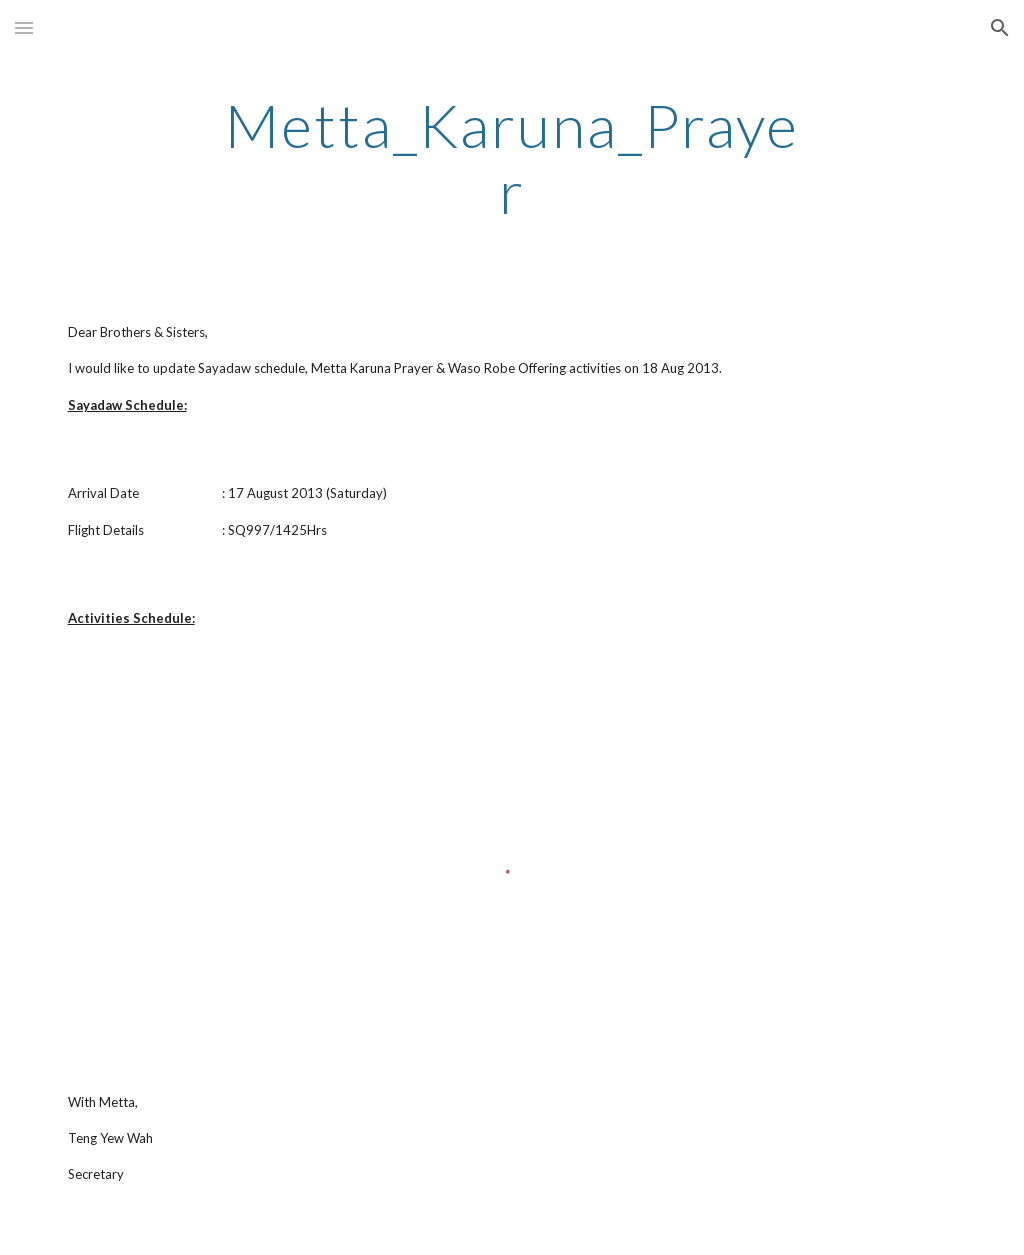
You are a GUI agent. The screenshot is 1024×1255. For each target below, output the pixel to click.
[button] (24, 27)
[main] (511, 158)
